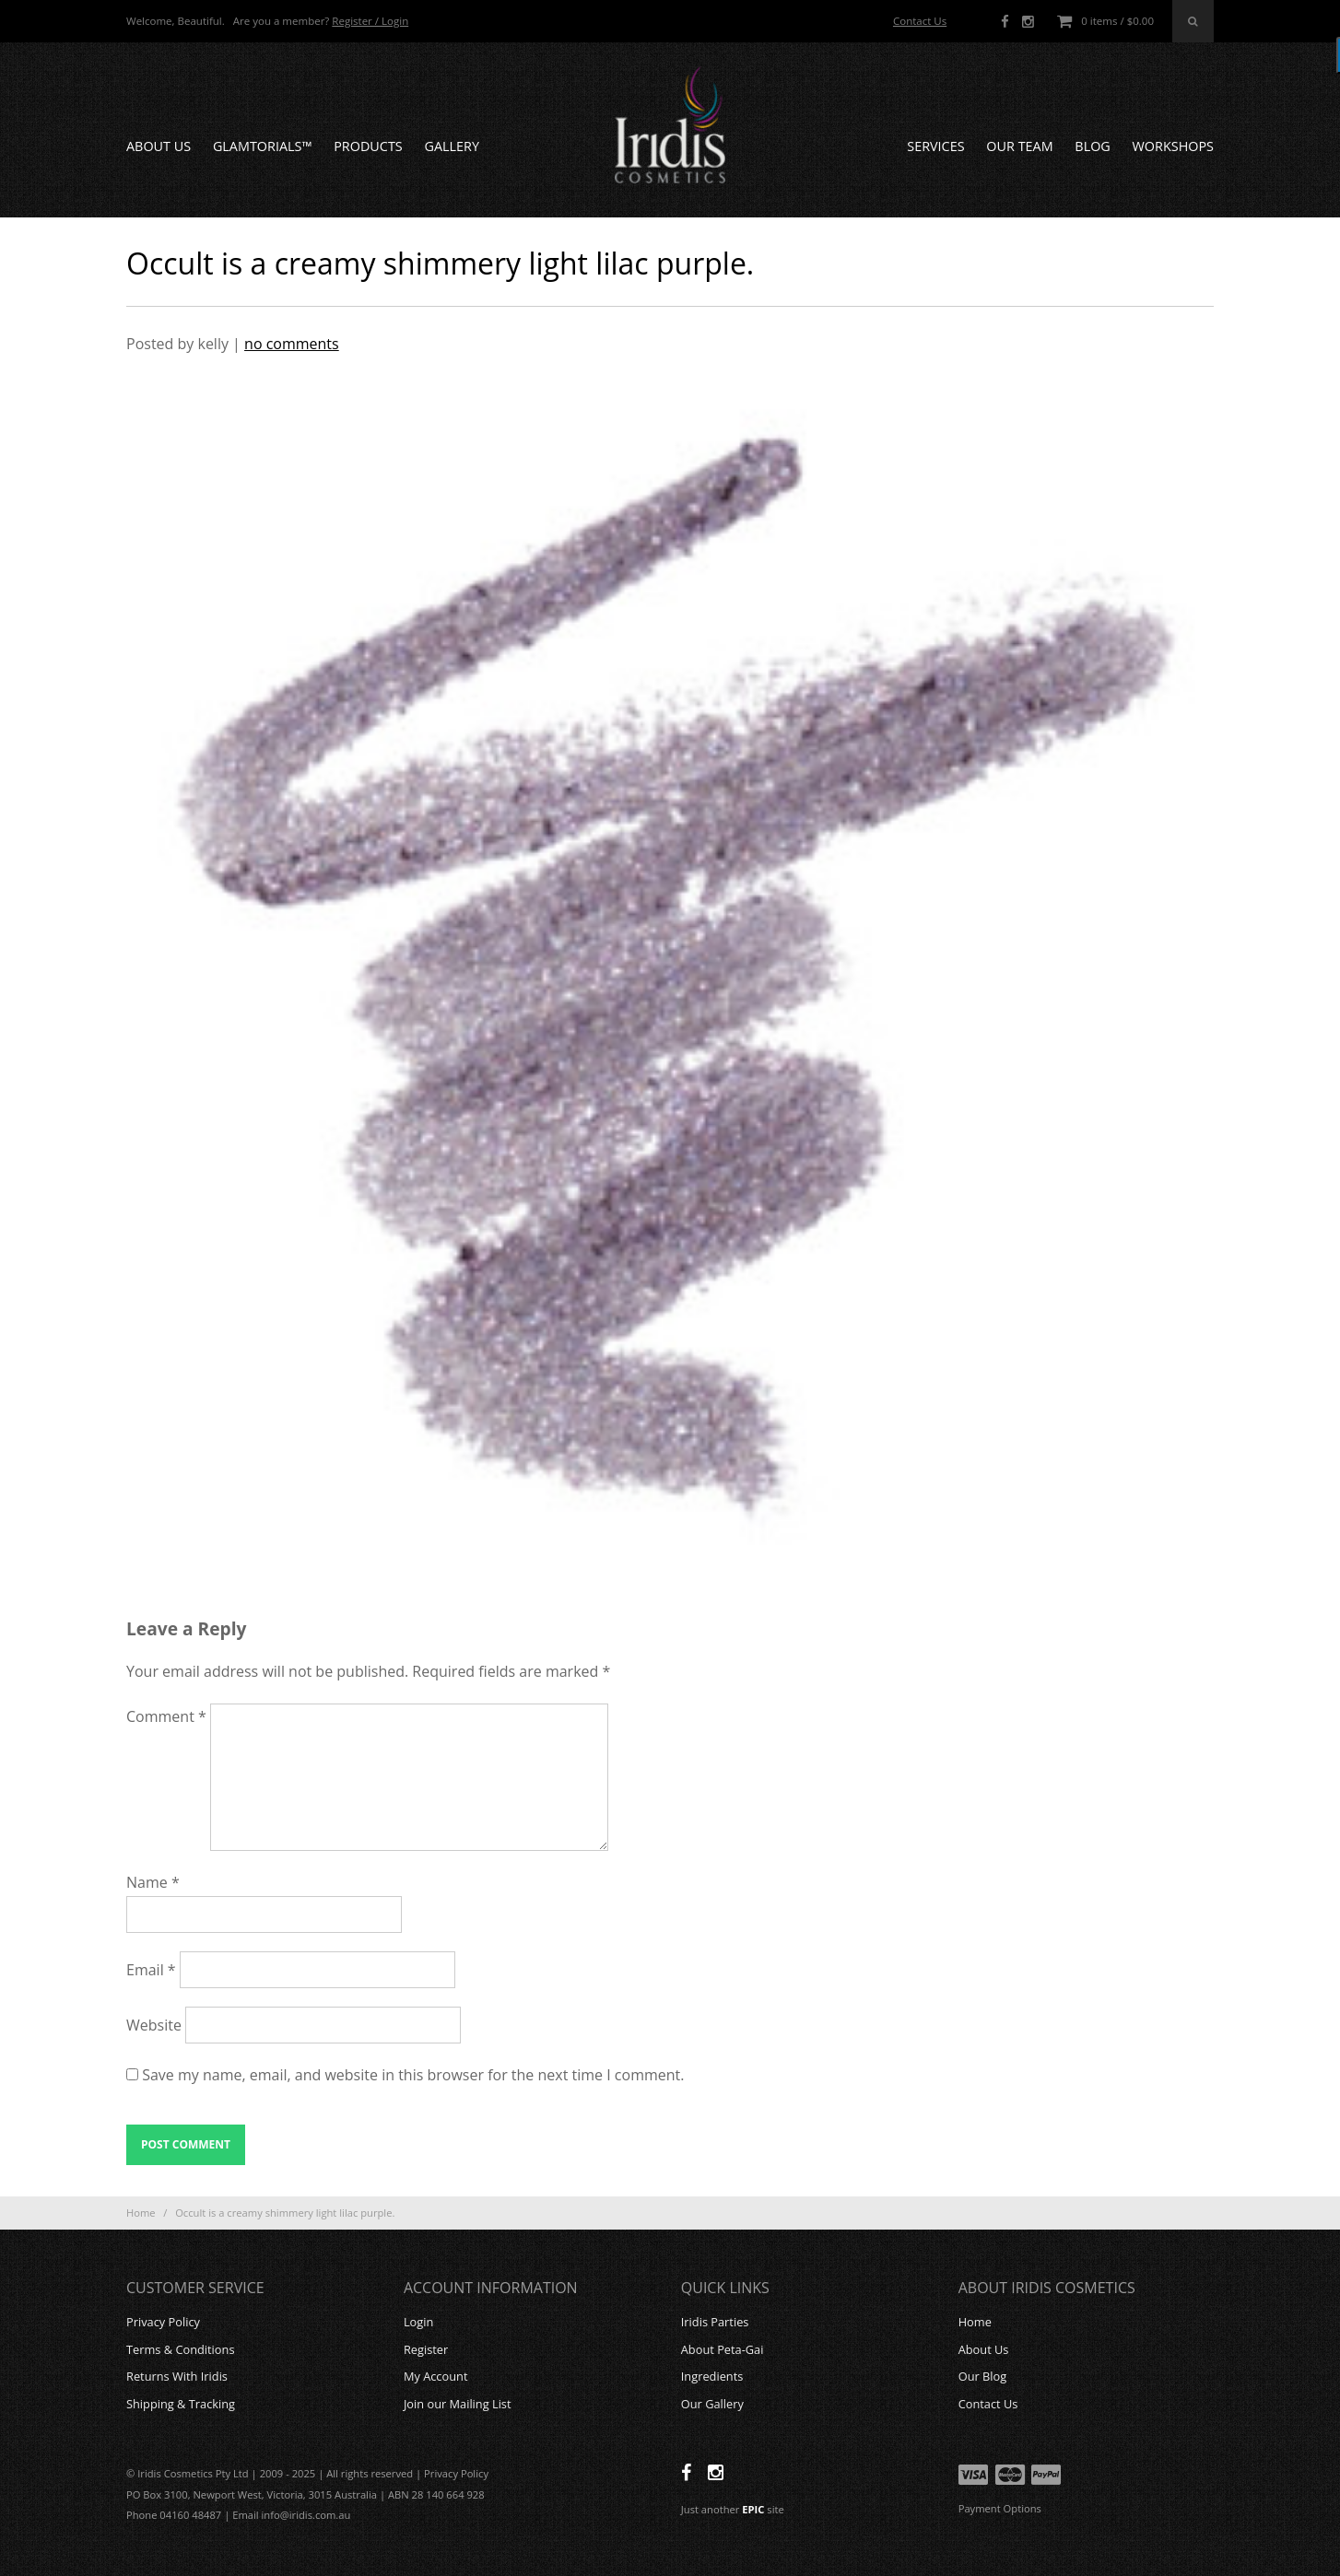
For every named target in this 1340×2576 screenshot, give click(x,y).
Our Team (1019, 146)
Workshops (1173, 146)
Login (418, 2321)
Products (368, 146)
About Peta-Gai (722, 2349)
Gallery (451, 146)
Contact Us (919, 21)
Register (426, 2349)
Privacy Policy (163, 2321)
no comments (291, 344)
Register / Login (370, 21)
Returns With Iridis (177, 2376)
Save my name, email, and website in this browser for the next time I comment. (413, 2075)
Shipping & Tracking (180, 2403)
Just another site (732, 2509)
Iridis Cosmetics (670, 125)
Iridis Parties (715, 2321)
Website (154, 2025)
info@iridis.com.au (306, 2515)
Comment (166, 1716)
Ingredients (712, 2376)
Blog (1092, 146)
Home (141, 2212)
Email (151, 1970)
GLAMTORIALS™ (262, 146)
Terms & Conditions (180, 2349)
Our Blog (982, 2376)
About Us (158, 146)
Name (153, 1882)
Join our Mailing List (457, 2403)
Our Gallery (712, 2403)
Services (935, 146)
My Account (436, 2376)
